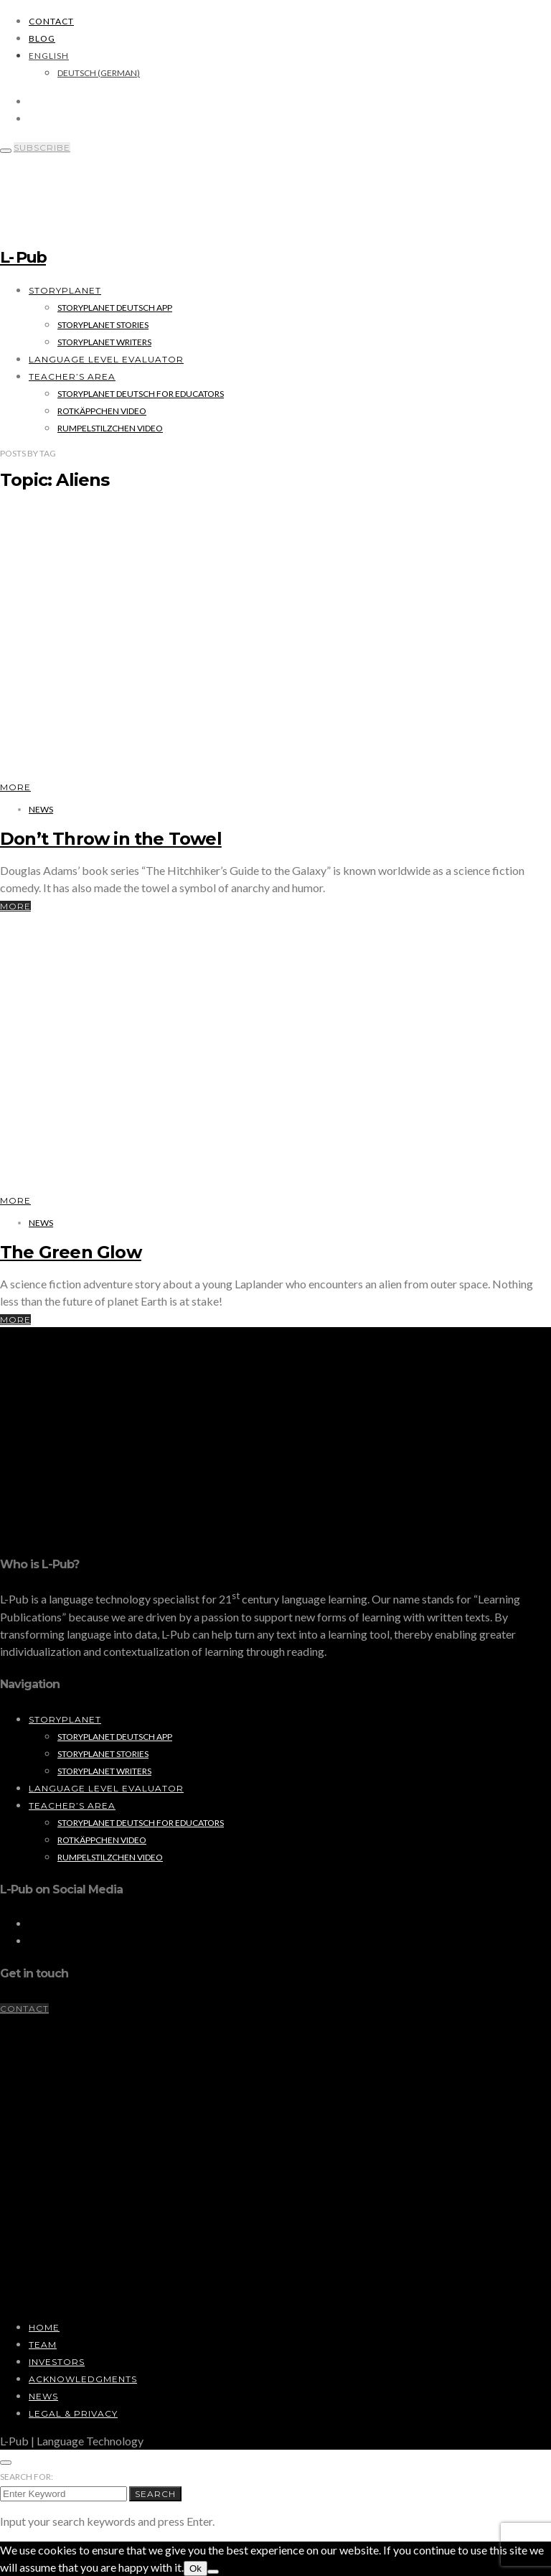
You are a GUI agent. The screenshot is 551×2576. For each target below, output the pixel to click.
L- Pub (23, 257)
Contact (51, 21)
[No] (213, 2572)
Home (44, 2327)
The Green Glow (70, 1252)
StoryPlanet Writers (104, 342)
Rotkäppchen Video (101, 411)
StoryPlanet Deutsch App (114, 307)
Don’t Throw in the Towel (111, 838)
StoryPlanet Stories (103, 324)
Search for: (26, 2476)
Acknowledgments (83, 2379)
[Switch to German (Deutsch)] (98, 72)
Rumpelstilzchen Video (110, 428)
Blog (42, 38)
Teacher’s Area (72, 376)
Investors (57, 2361)
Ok (195, 2568)
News (41, 809)
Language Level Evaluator (106, 359)
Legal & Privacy (73, 2413)
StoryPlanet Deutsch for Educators (140, 393)
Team (43, 2344)
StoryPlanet (65, 290)
